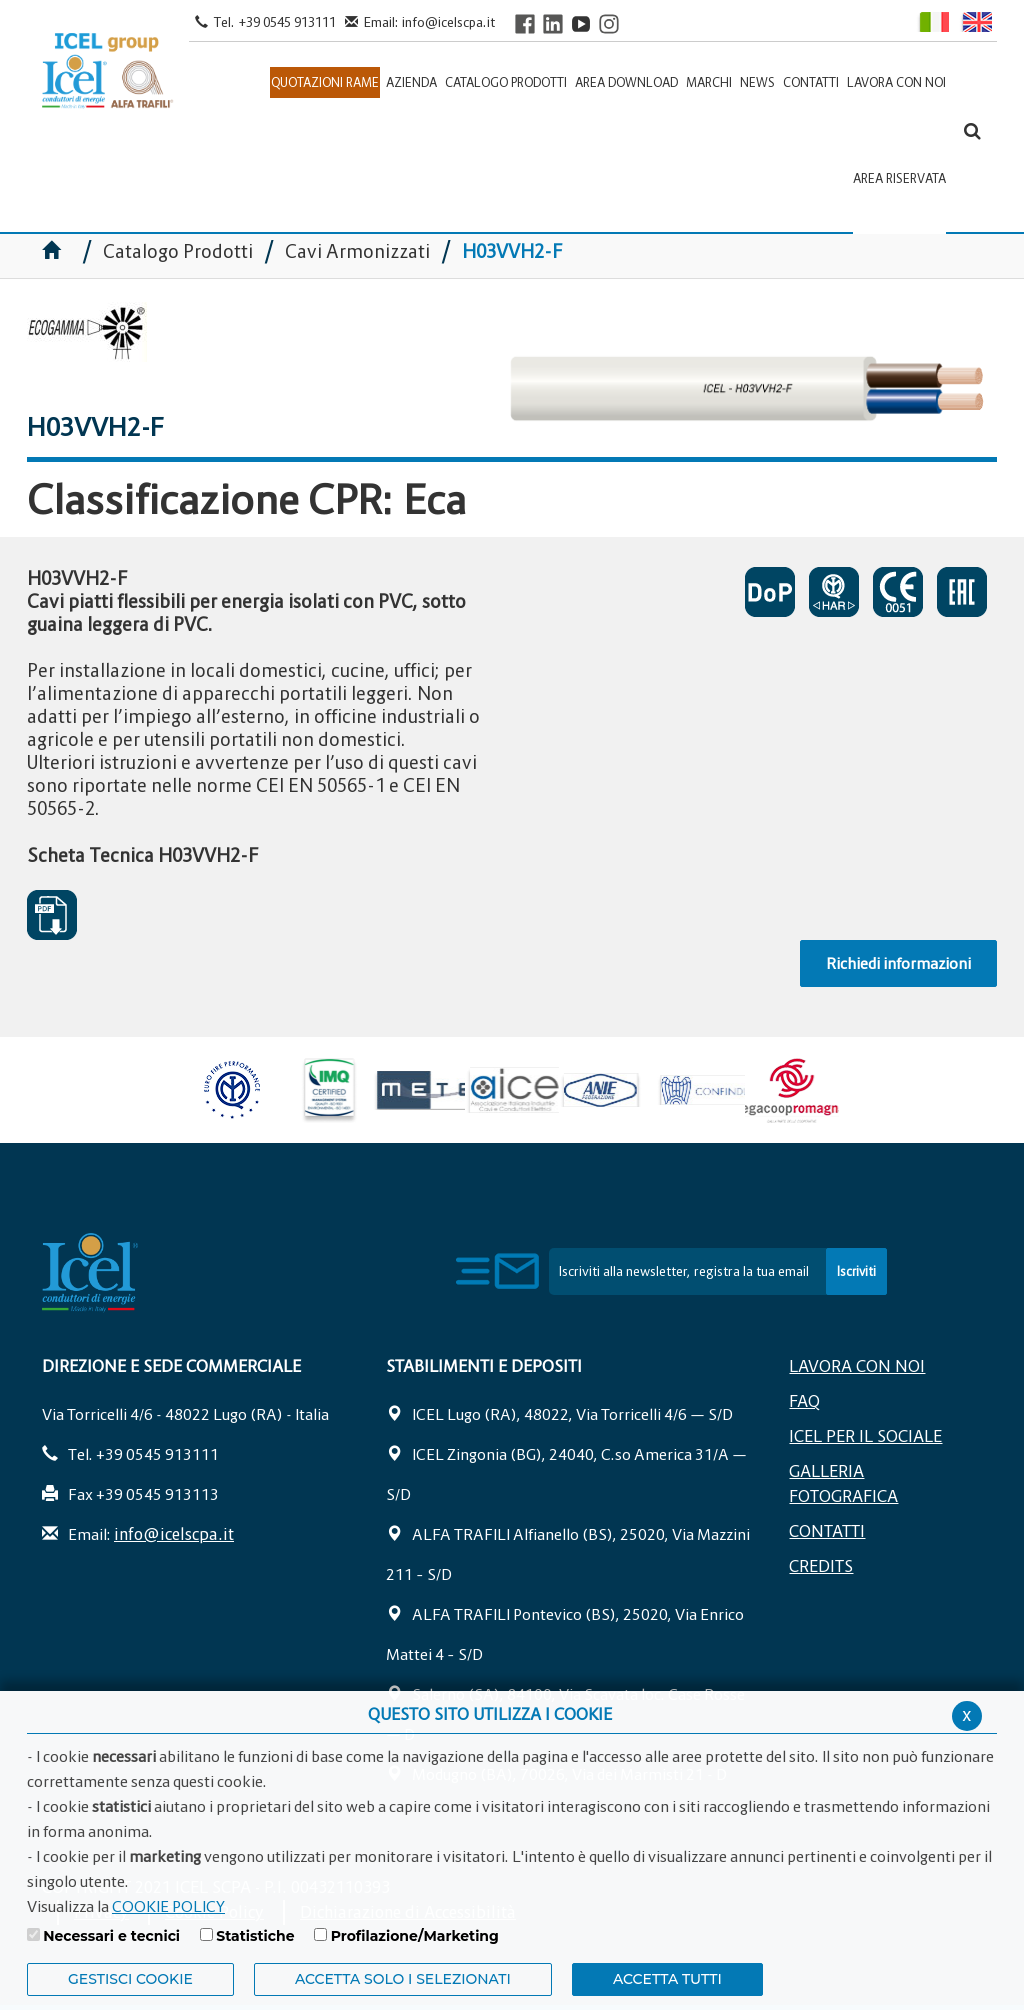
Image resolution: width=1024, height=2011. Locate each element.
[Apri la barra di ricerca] (972, 130)
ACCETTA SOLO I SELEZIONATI (403, 1979)
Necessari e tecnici (111, 1936)
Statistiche (255, 1936)
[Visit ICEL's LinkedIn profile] (553, 23)
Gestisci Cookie (130, 1979)
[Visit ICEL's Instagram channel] (609, 23)
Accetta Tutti (667, 1979)
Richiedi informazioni (898, 963)
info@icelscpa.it (448, 22)
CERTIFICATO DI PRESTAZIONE (770, 592)
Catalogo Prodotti (180, 251)
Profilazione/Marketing (415, 1936)
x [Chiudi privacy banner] (967, 1714)
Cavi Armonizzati (357, 251)
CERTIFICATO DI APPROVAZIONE (834, 592)
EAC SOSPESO (962, 592)
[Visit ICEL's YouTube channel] (581, 23)
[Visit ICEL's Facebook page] (525, 23)
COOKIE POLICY (168, 1906)
